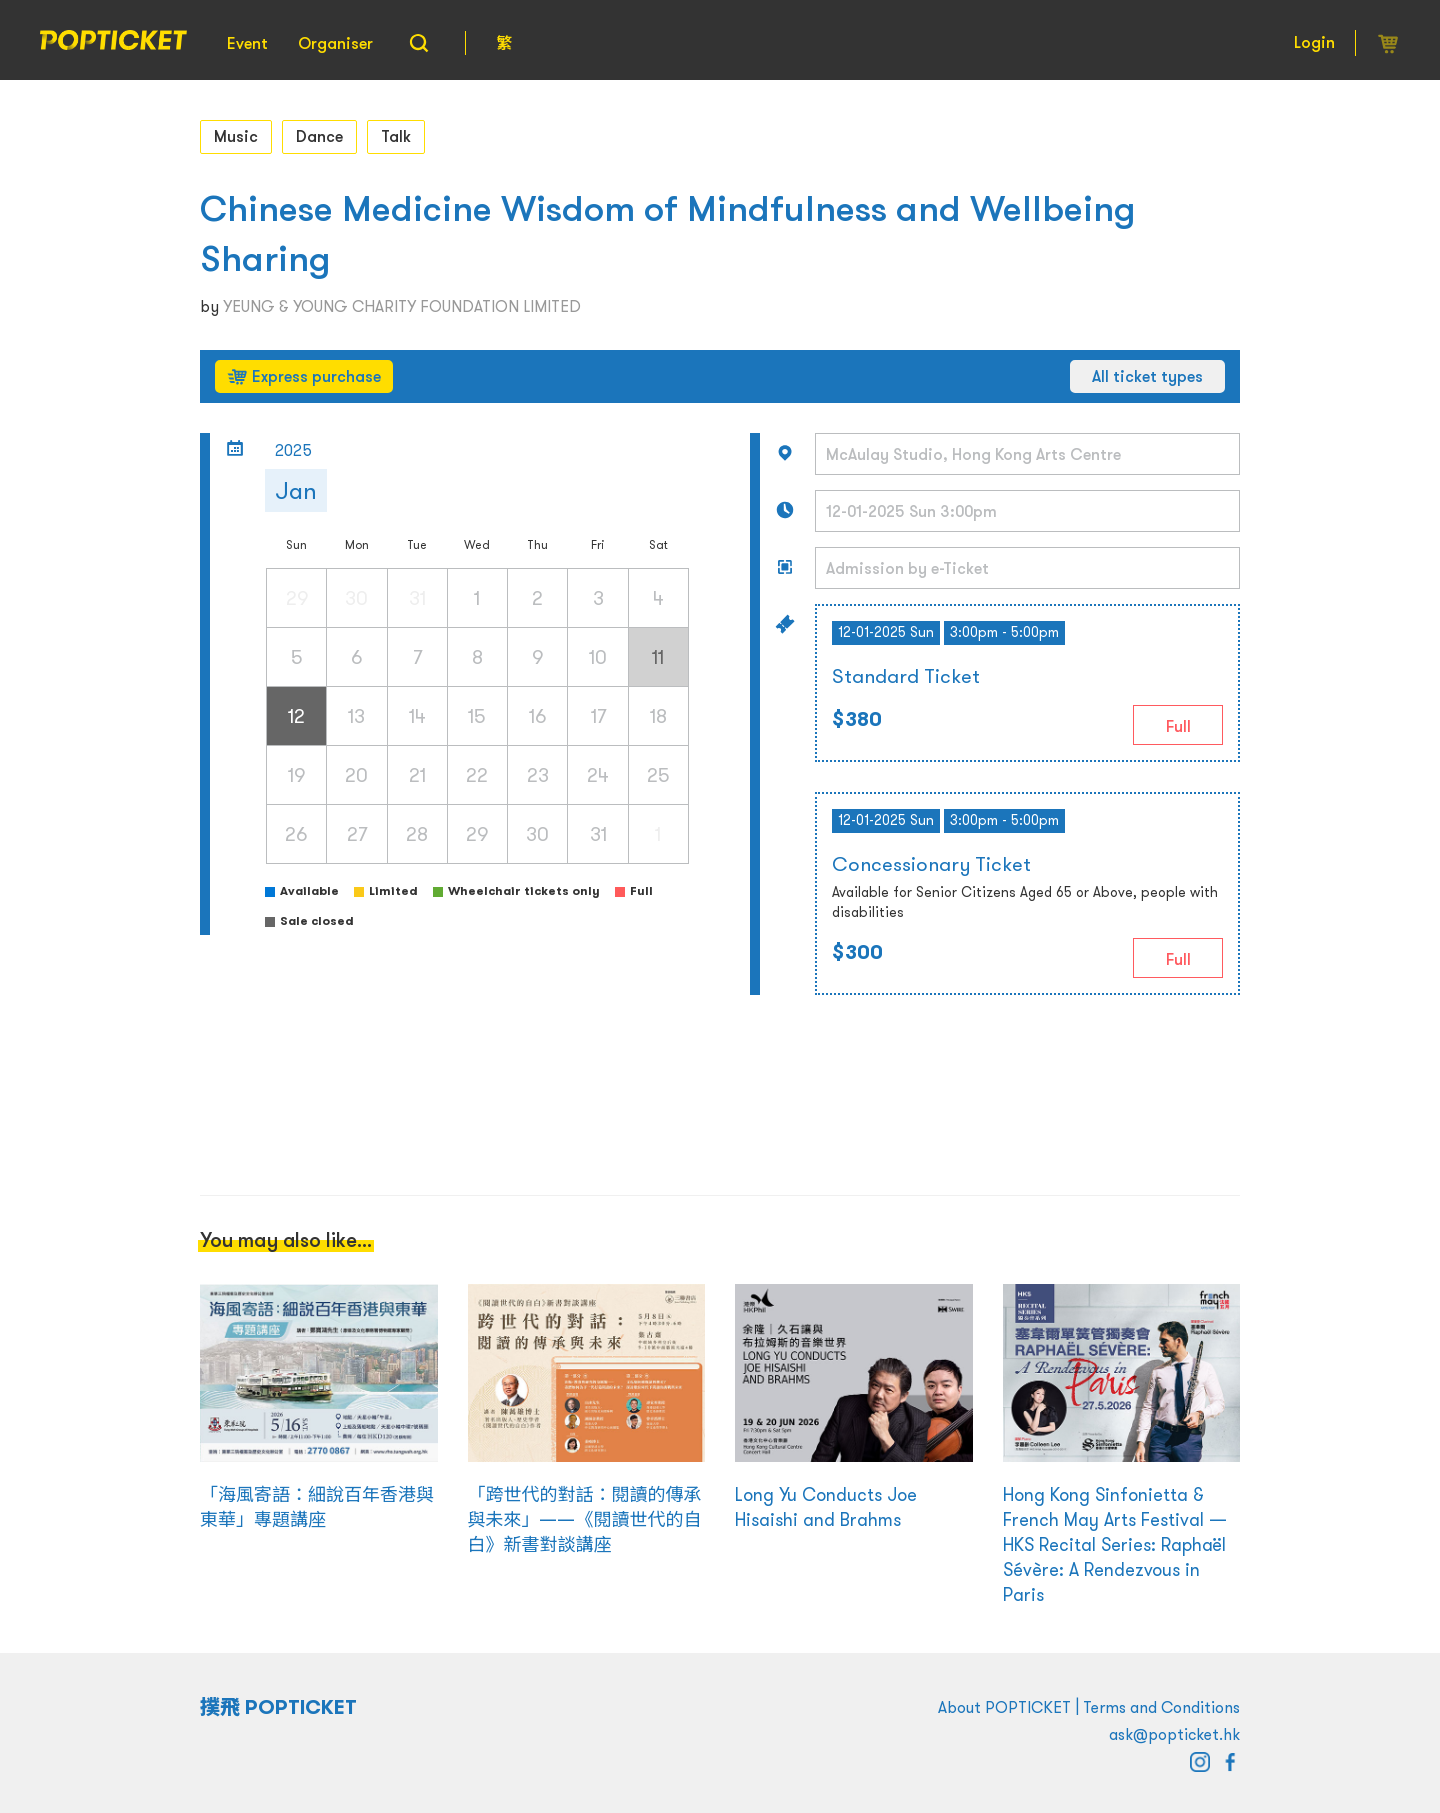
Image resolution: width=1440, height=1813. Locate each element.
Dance (319, 136)
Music (236, 136)
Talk (396, 136)
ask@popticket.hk (1174, 1734)
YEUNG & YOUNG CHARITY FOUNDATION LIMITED (402, 306)
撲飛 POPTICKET (278, 1707)
